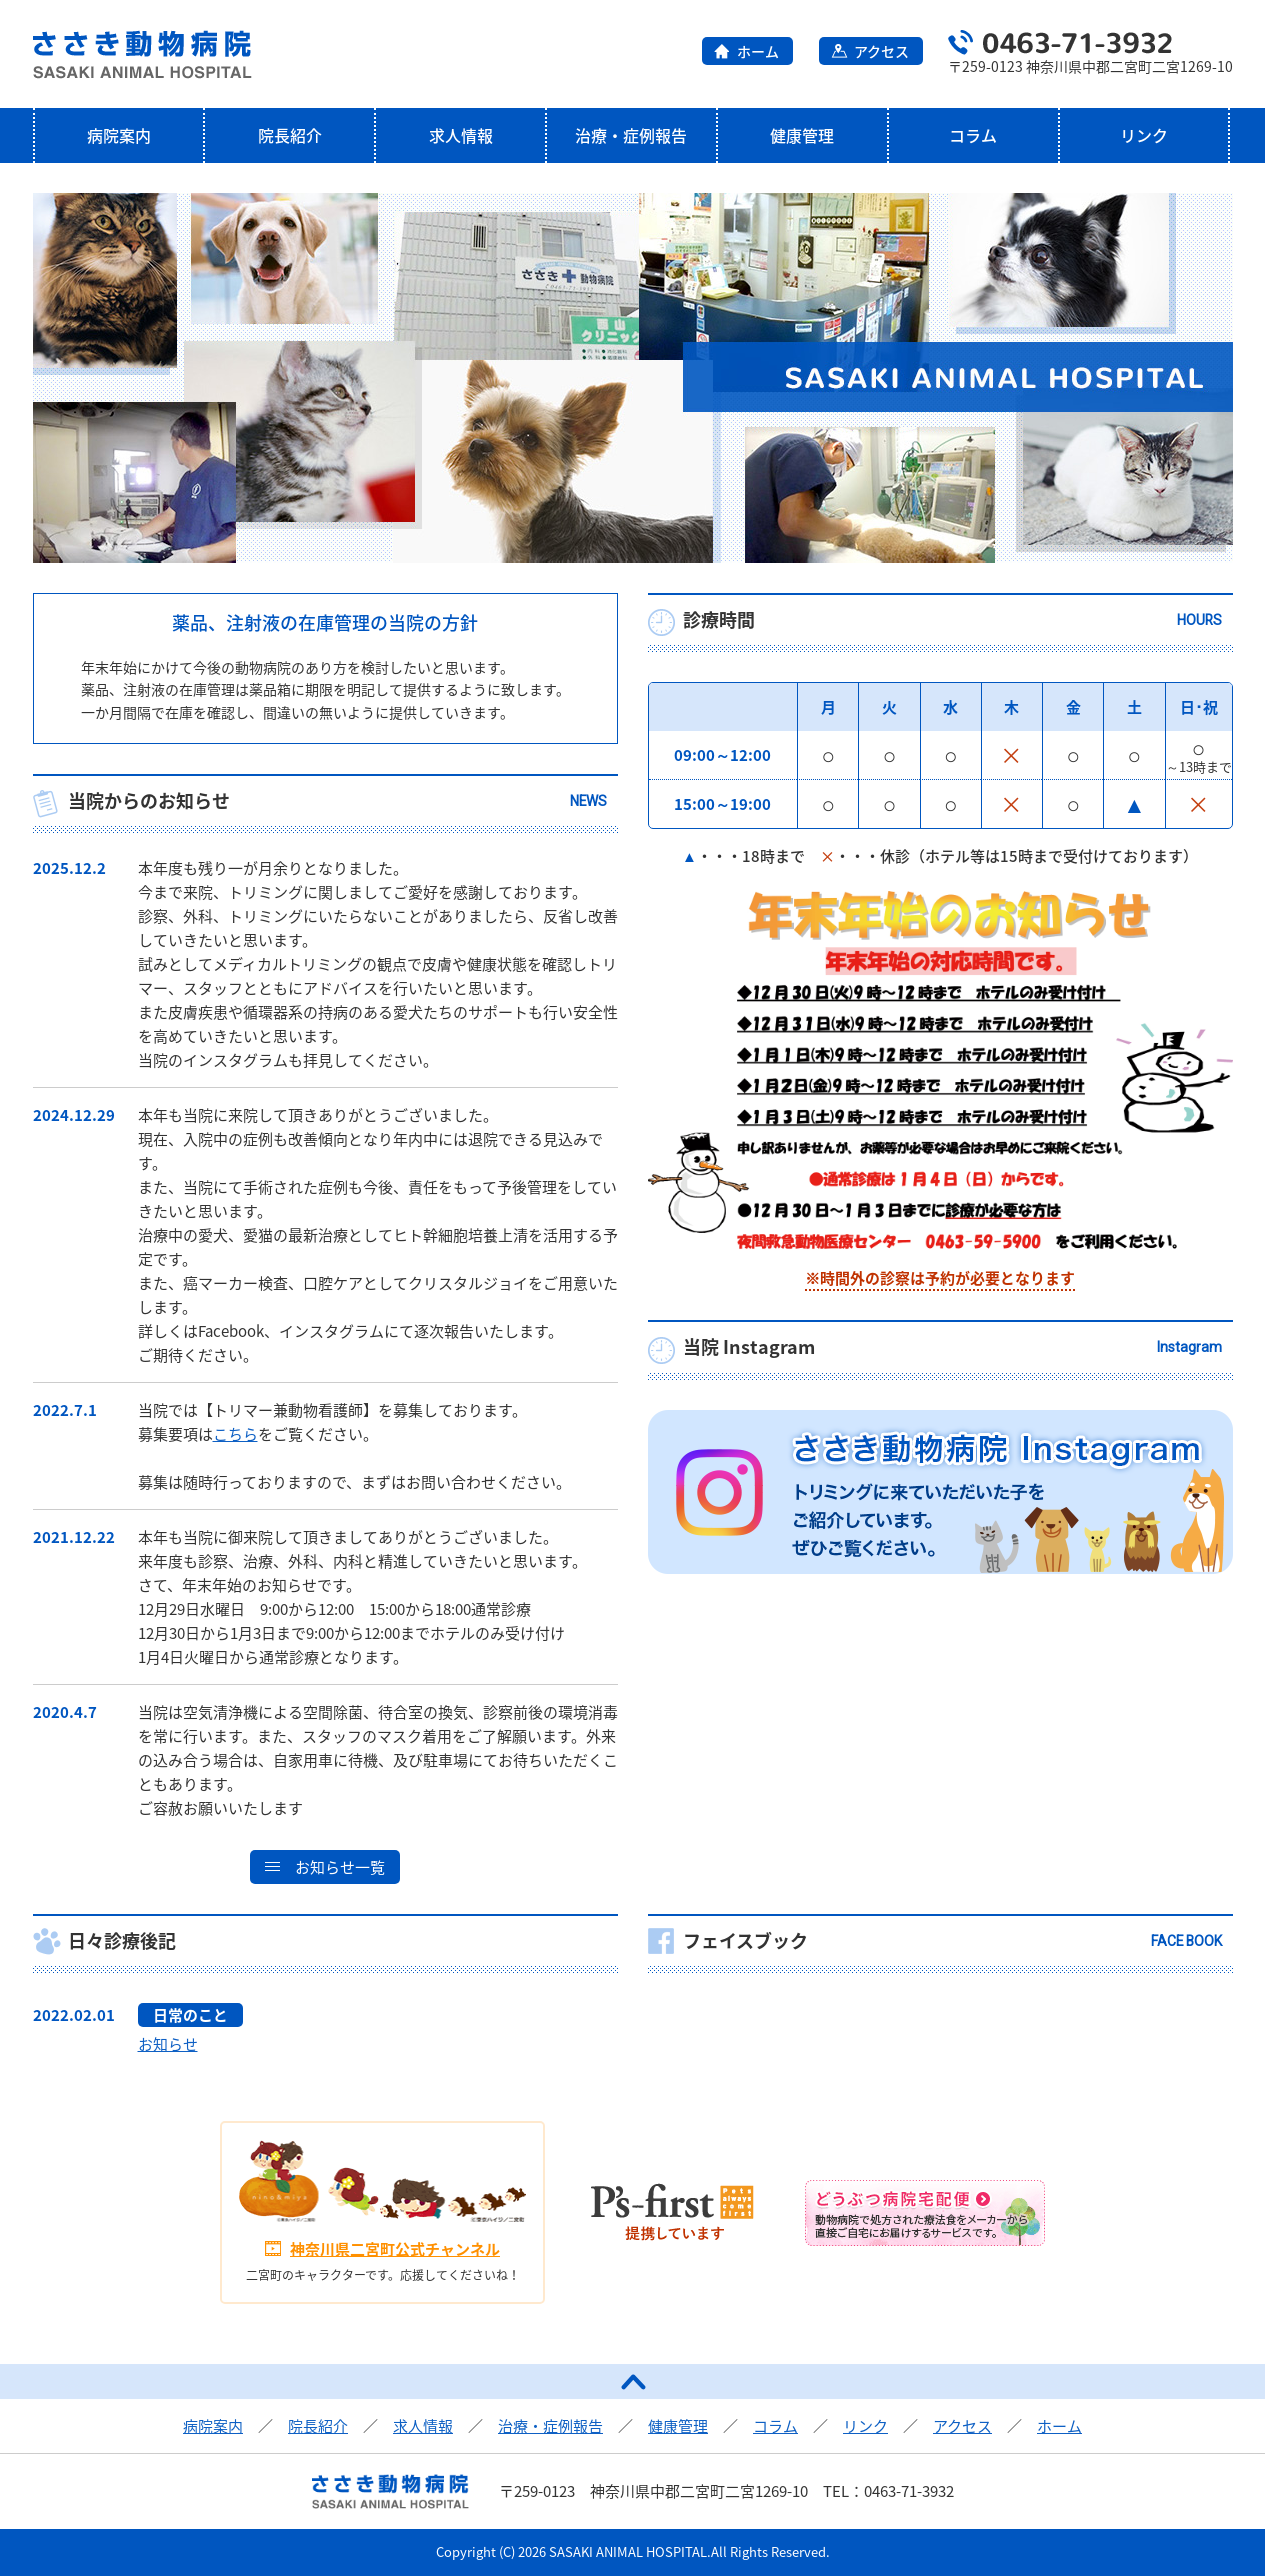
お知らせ (168, 2044)
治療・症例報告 (631, 135)
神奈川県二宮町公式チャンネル (395, 2249)
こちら (235, 1434)
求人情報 (461, 135)
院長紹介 (290, 135)
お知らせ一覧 (340, 1867)
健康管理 (802, 135)
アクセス (881, 51)
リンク (1144, 135)
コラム (973, 135)
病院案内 (119, 135)
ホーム (758, 51)
